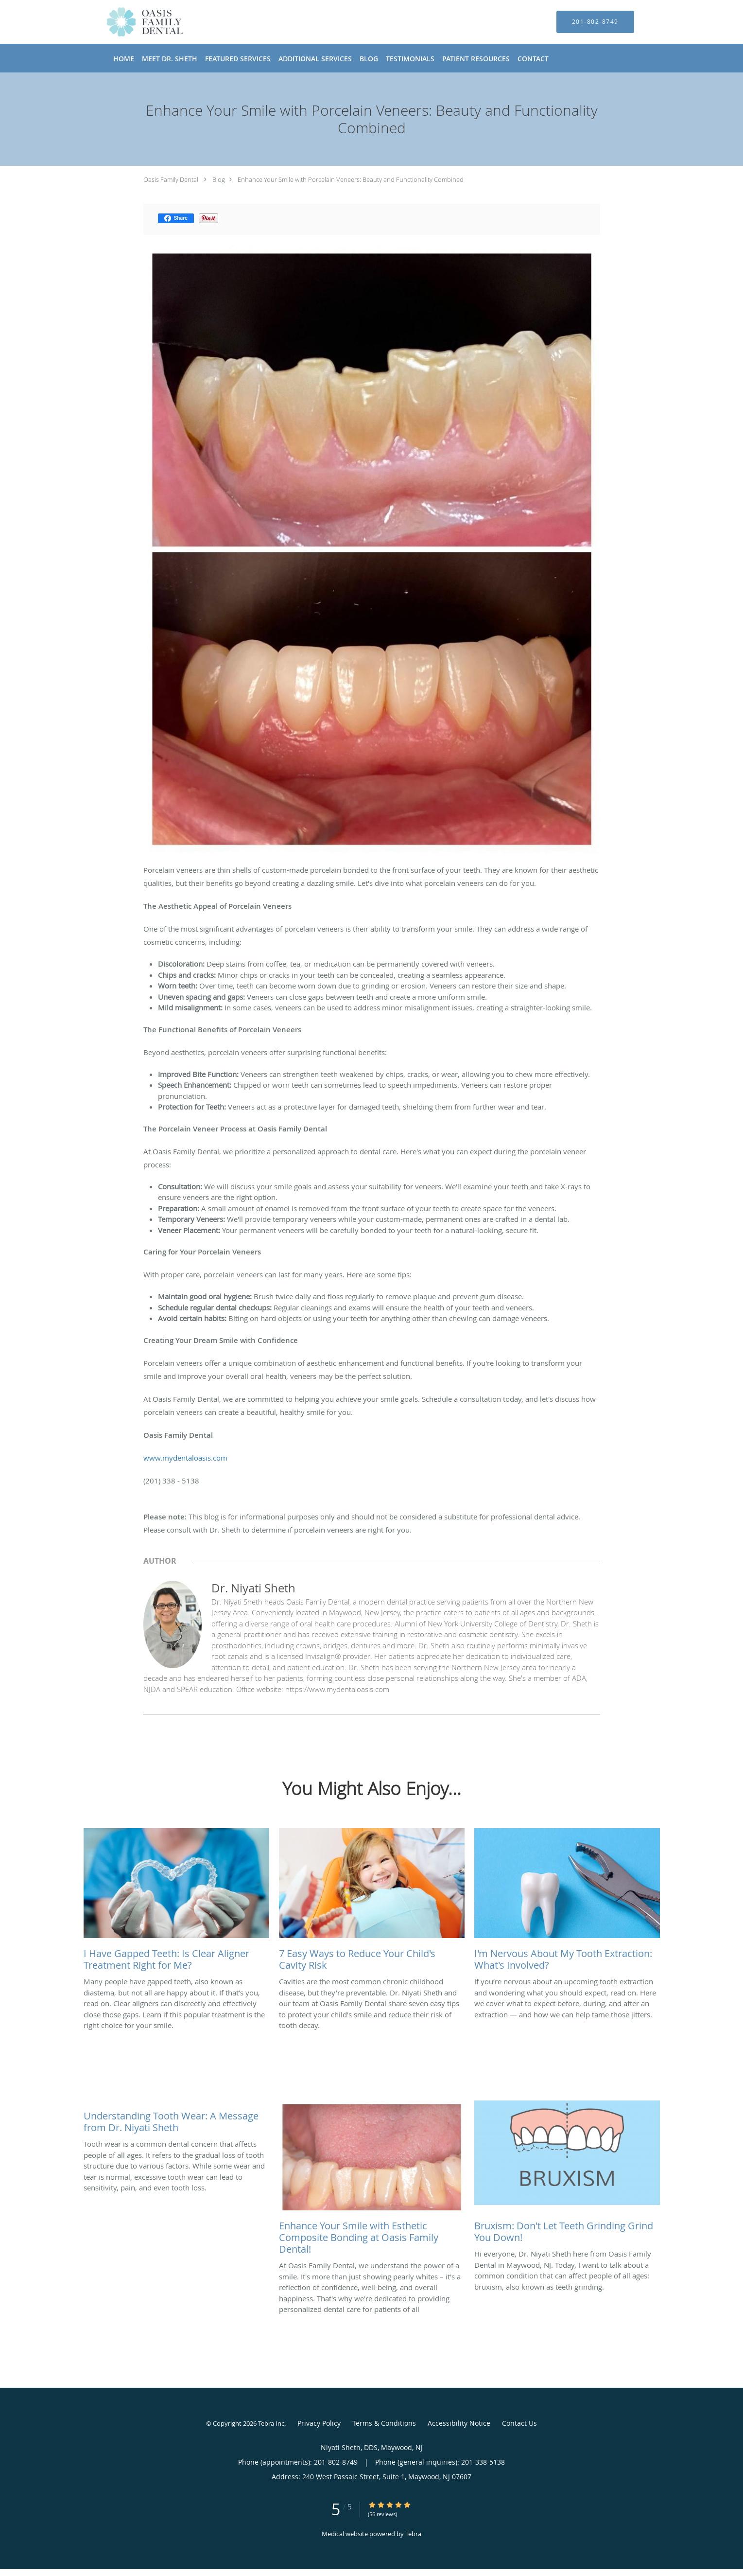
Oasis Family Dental (170, 179)
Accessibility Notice (459, 2423)
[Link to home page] (130, 22)
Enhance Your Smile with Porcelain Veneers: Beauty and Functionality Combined (351, 179)
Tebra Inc (271, 2423)
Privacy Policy (319, 2423)
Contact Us (519, 2423)
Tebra (413, 2533)
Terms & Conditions (384, 2423)
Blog (218, 179)
